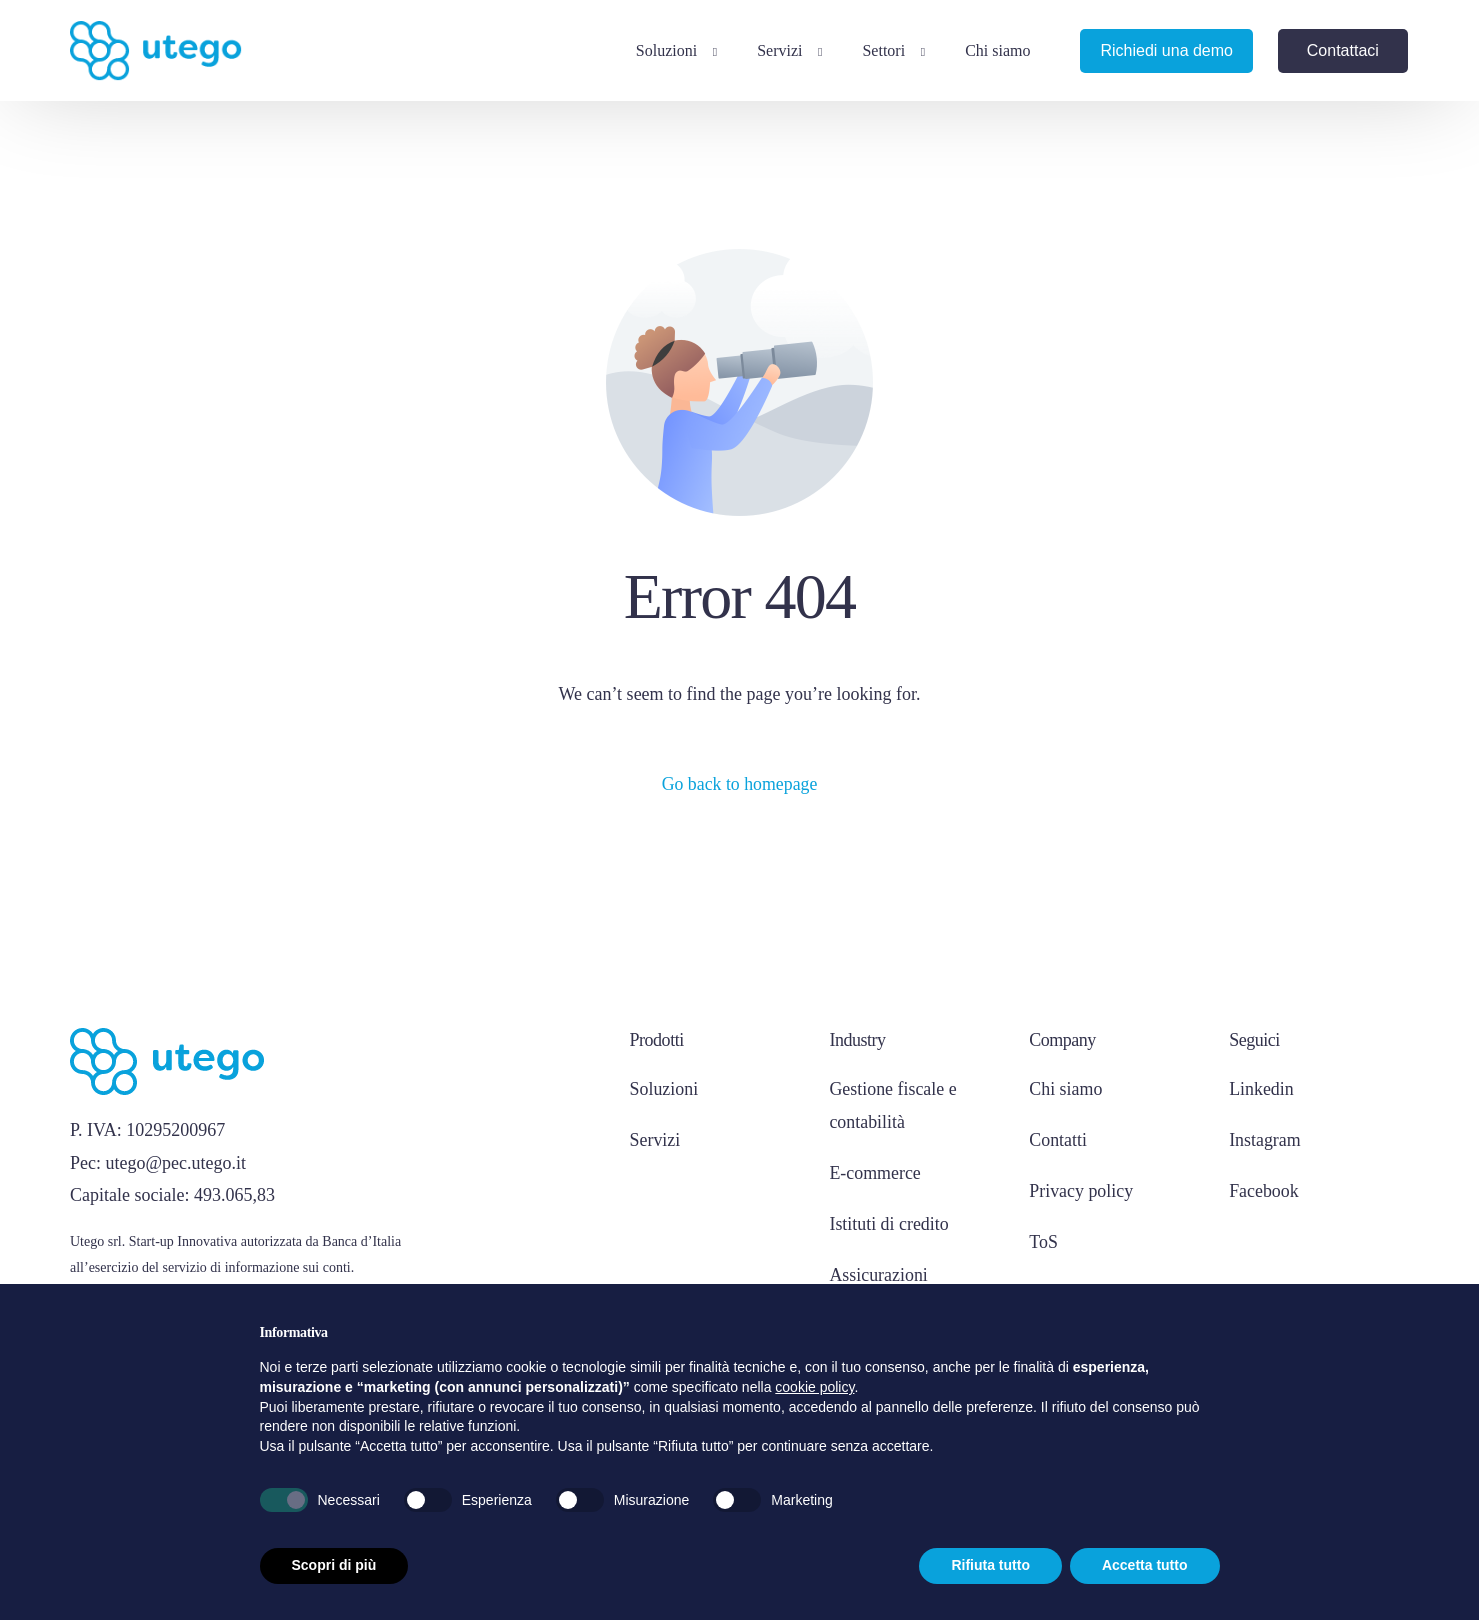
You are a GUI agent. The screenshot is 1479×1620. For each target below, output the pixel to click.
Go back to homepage (739, 784)
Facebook (1264, 1190)
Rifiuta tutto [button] (990, 1565)
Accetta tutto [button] (1145, 1565)
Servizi (655, 1140)
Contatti (1058, 1140)
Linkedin (1261, 1090)
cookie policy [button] (814, 1387)
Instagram (1265, 1140)
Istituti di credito (889, 1223)
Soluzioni (664, 1090)
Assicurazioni (878, 1273)
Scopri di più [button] (334, 1565)
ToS (1043, 1241)
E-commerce (875, 1172)
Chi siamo (1066, 1090)
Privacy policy (1081, 1190)
